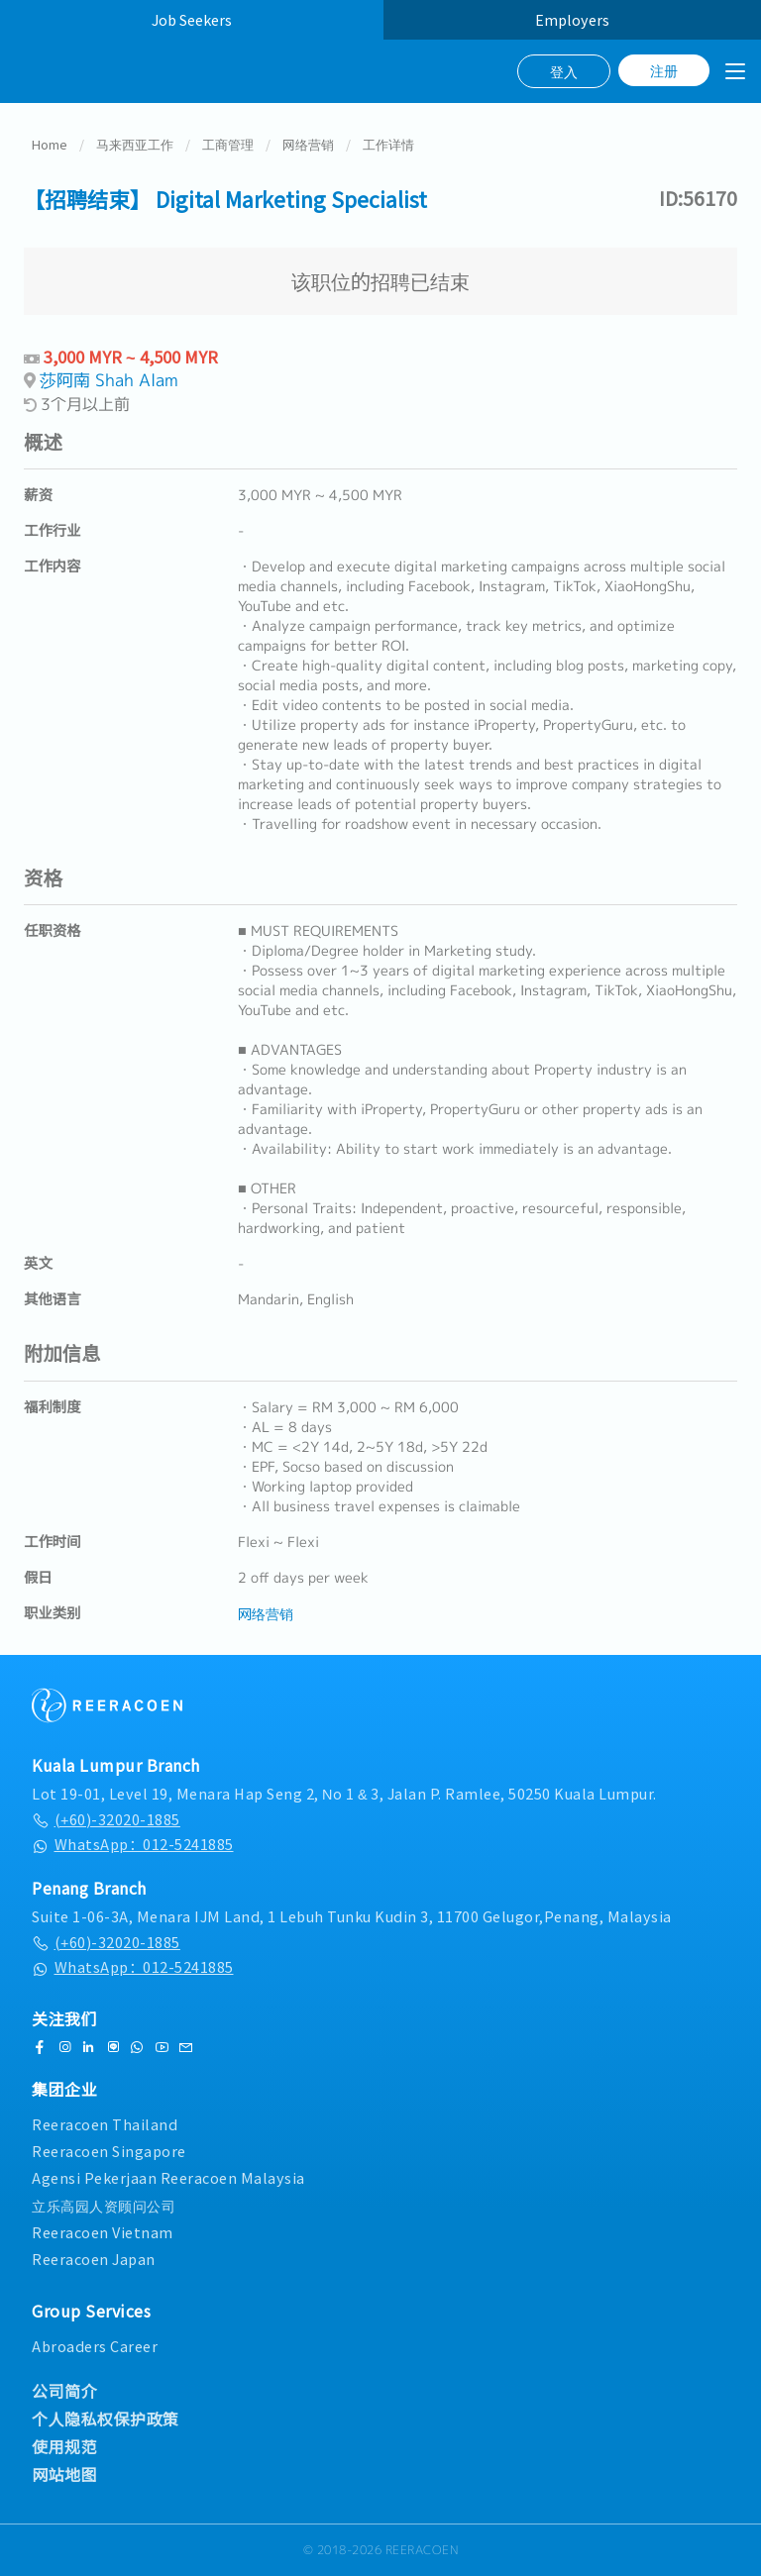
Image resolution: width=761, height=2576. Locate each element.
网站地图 (64, 2474)
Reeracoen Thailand (104, 2123)
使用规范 (64, 2446)
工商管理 (228, 144)
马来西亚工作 (134, 144)
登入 (564, 71)
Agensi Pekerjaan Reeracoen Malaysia (168, 2177)
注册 (664, 70)
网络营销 (308, 144)
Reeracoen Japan (94, 2258)
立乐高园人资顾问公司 (103, 2205)
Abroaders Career (95, 2345)
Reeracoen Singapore (109, 2150)
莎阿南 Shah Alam (109, 379)
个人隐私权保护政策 (105, 2418)
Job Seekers (192, 19)
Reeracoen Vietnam (102, 2231)
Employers (572, 19)
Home (49, 144)
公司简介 (64, 2391)
